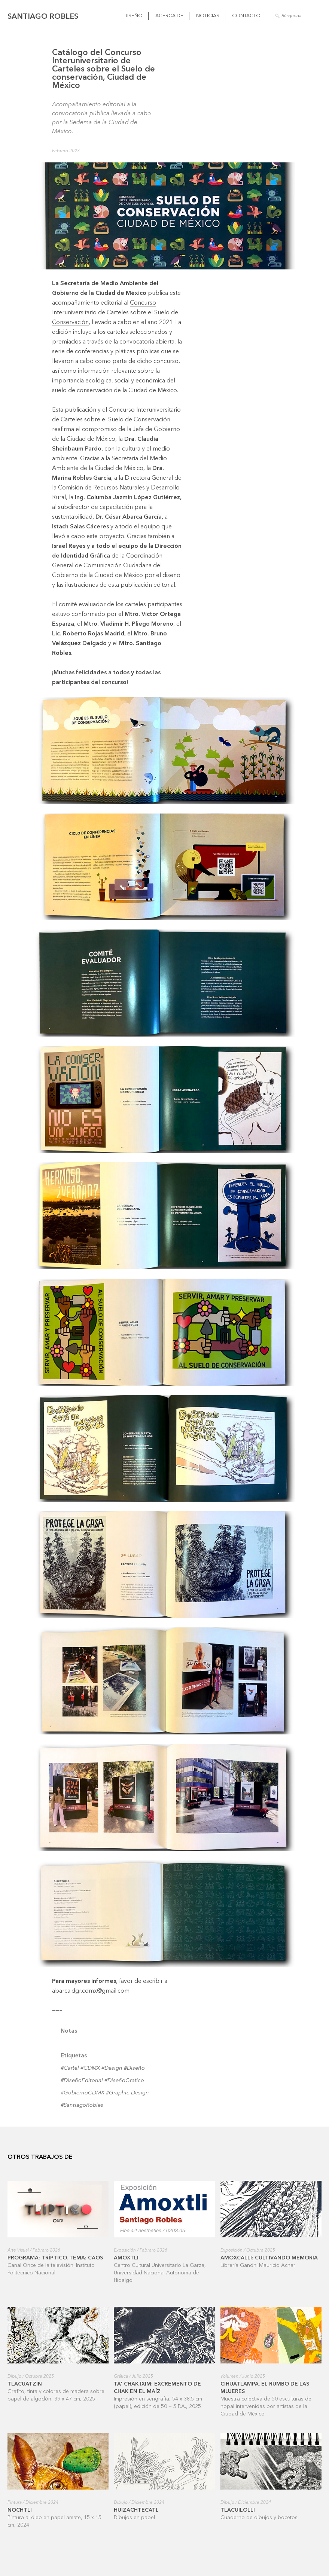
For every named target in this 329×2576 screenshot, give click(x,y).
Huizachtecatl (136, 2510)
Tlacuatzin (24, 2384)
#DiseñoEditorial (82, 2081)
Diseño (133, 15)
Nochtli (19, 2510)
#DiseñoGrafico (124, 2081)
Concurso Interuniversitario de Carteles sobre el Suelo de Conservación (115, 313)
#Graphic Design (127, 2093)
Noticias (207, 15)
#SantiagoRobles (82, 2105)
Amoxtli (126, 2258)
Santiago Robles (42, 17)
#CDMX (90, 2068)
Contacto (246, 15)
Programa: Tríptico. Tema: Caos (55, 2258)
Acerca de (169, 15)
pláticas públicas (137, 352)
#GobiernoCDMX (82, 2093)
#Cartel (70, 2068)
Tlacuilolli (237, 2510)
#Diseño (134, 2068)
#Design (111, 2068)
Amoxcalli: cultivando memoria (269, 2258)
